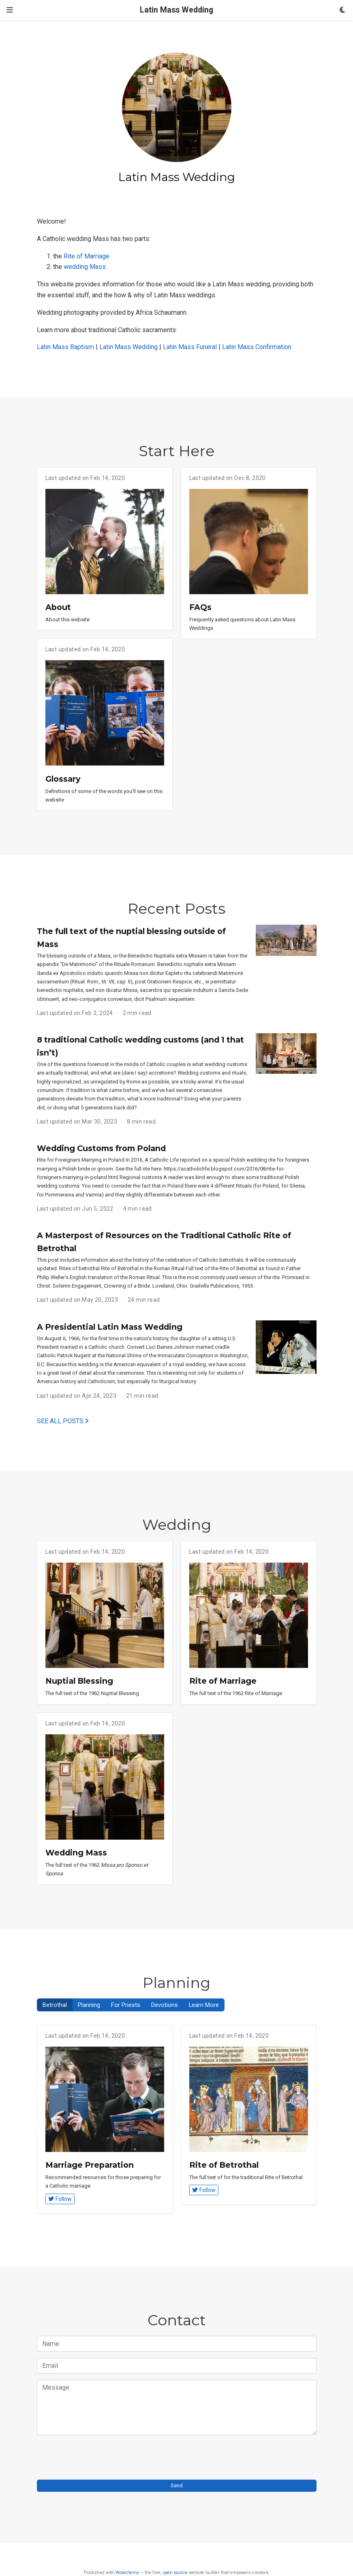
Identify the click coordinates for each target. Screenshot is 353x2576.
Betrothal (55, 2005)
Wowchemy (127, 2572)
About (58, 607)
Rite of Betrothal (224, 2165)
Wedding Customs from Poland (101, 1148)
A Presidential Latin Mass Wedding (109, 1327)
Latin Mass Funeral (190, 347)
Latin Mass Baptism (65, 347)
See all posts (62, 1421)
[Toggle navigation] (9, 9)
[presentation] (98, 2457)
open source (175, 2572)
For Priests (125, 2005)
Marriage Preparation (89, 2165)
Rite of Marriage (86, 256)
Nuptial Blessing (79, 1681)
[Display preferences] (343, 10)
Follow (60, 2199)
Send (177, 2485)
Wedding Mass (76, 1852)
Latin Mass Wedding (176, 10)
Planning (89, 2005)
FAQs (200, 607)
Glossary (63, 779)
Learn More (204, 2005)
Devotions (164, 2005)
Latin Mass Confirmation (256, 347)
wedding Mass (85, 267)
